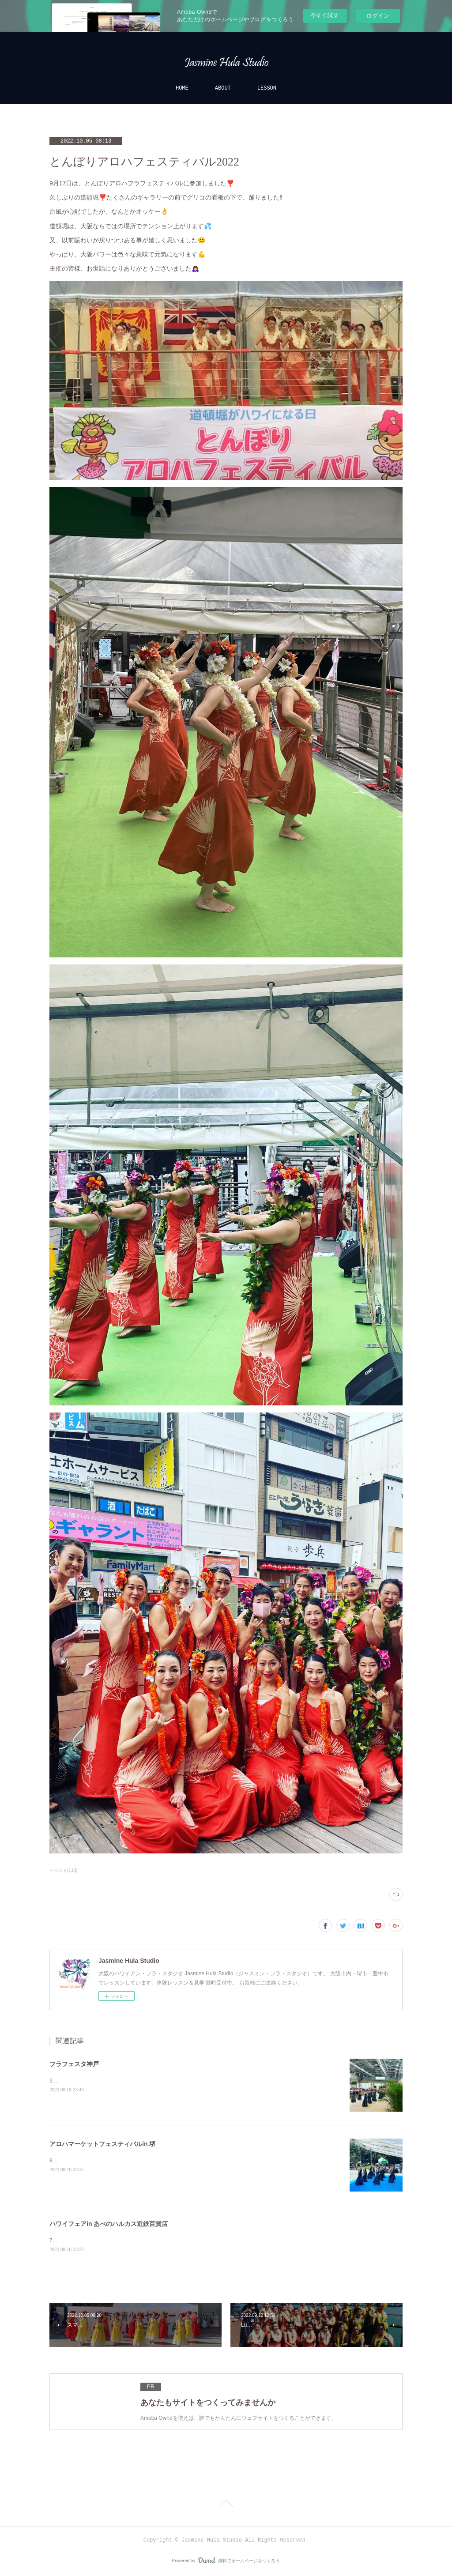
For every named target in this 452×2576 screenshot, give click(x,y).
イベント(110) (63, 1870)
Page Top (226, 2505)
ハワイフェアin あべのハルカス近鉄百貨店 (108, 2223)
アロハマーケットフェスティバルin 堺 (102, 2143)
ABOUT (223, 88)
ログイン (377, 15)
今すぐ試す (324, 15)
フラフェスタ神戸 (74, 2064)
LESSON (266, 88)
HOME (182, 88)
